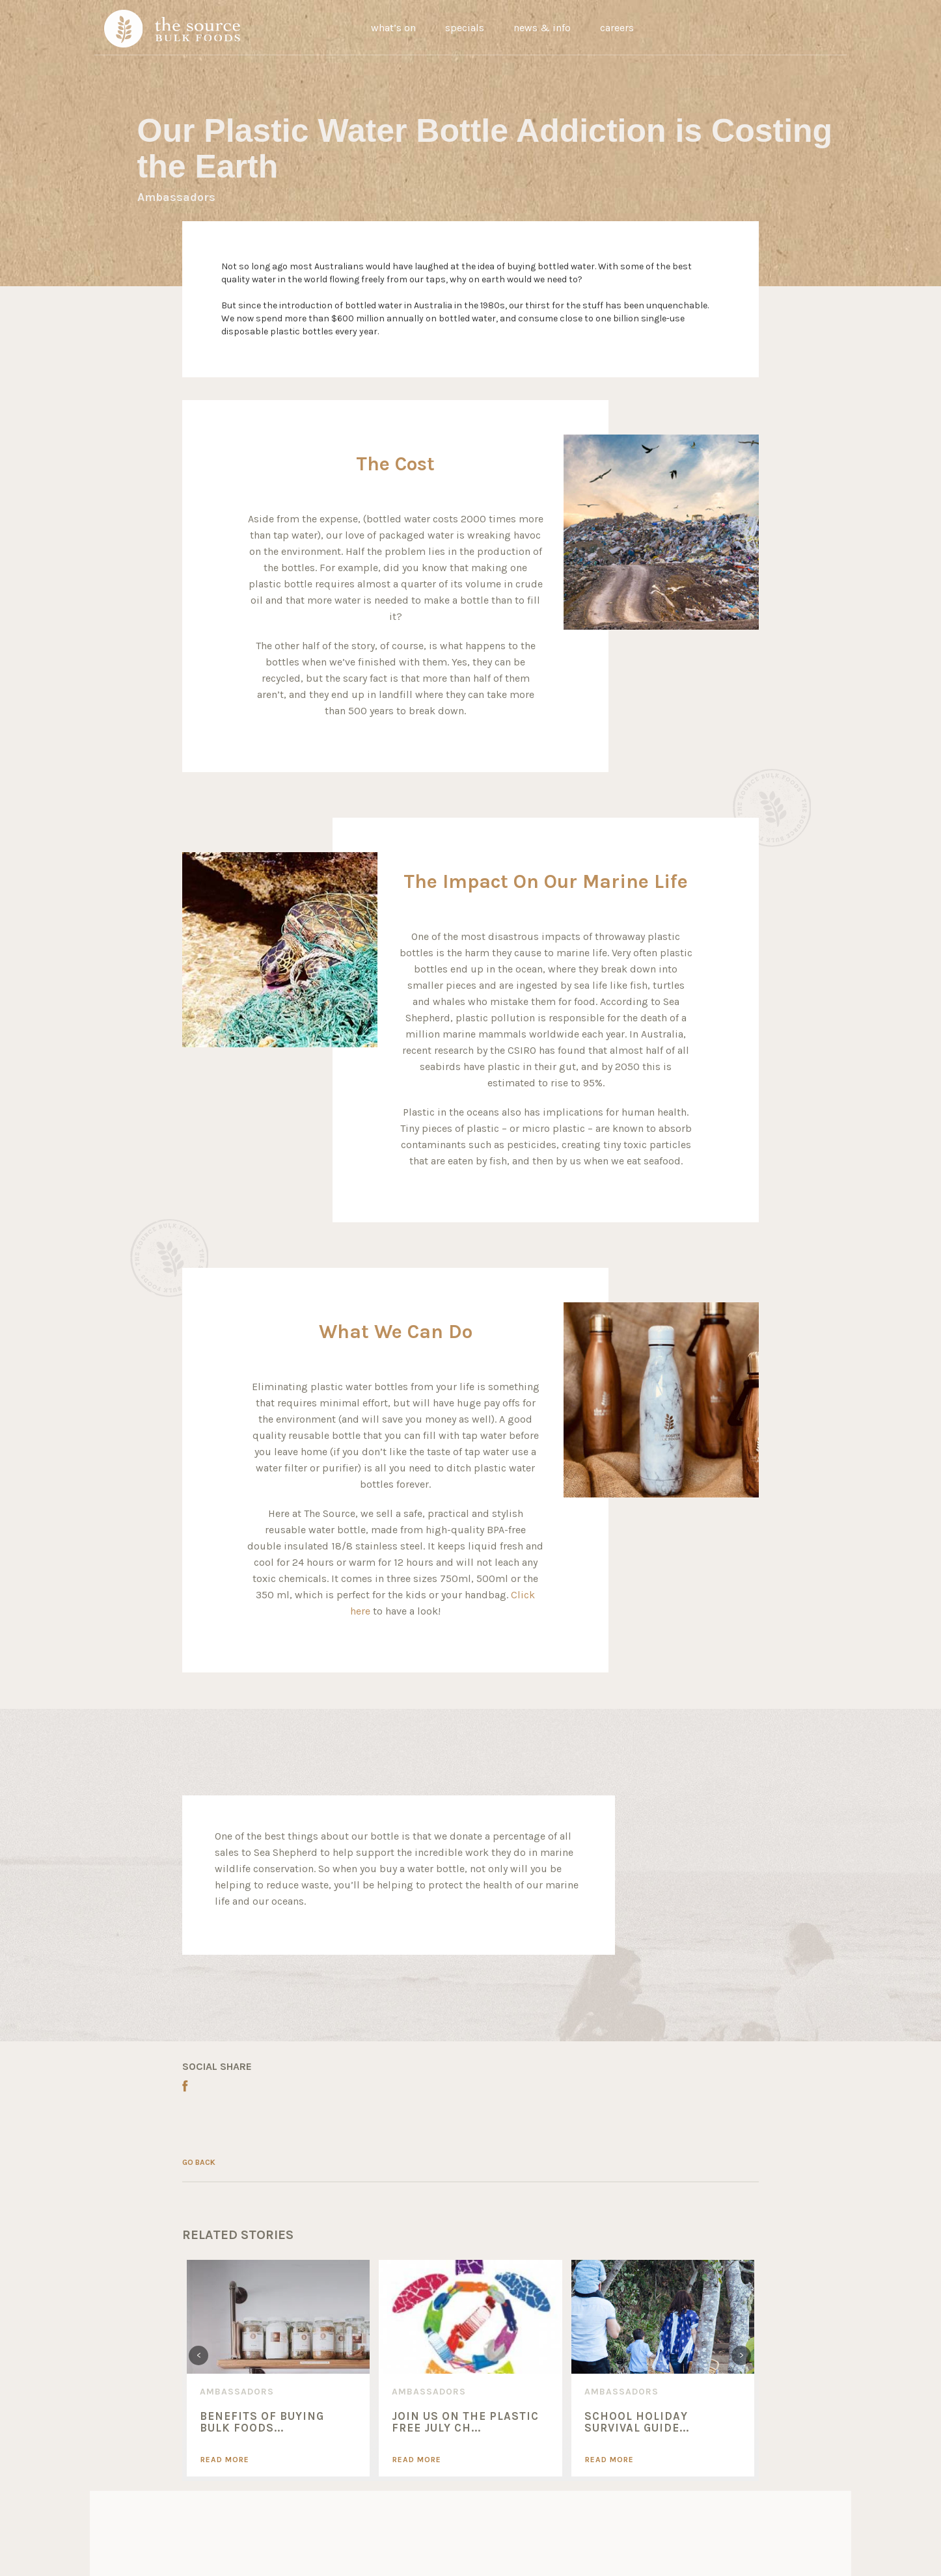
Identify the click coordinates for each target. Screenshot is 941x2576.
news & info (542, 27)
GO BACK (198, 2162)
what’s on (393, 27)
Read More (224, 2459)
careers (617, 27)
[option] (278, 2367)
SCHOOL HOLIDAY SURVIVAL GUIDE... (636, 2422)
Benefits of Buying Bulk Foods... (262, 2422)
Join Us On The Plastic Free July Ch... (465, 2422)
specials (464, 27)
